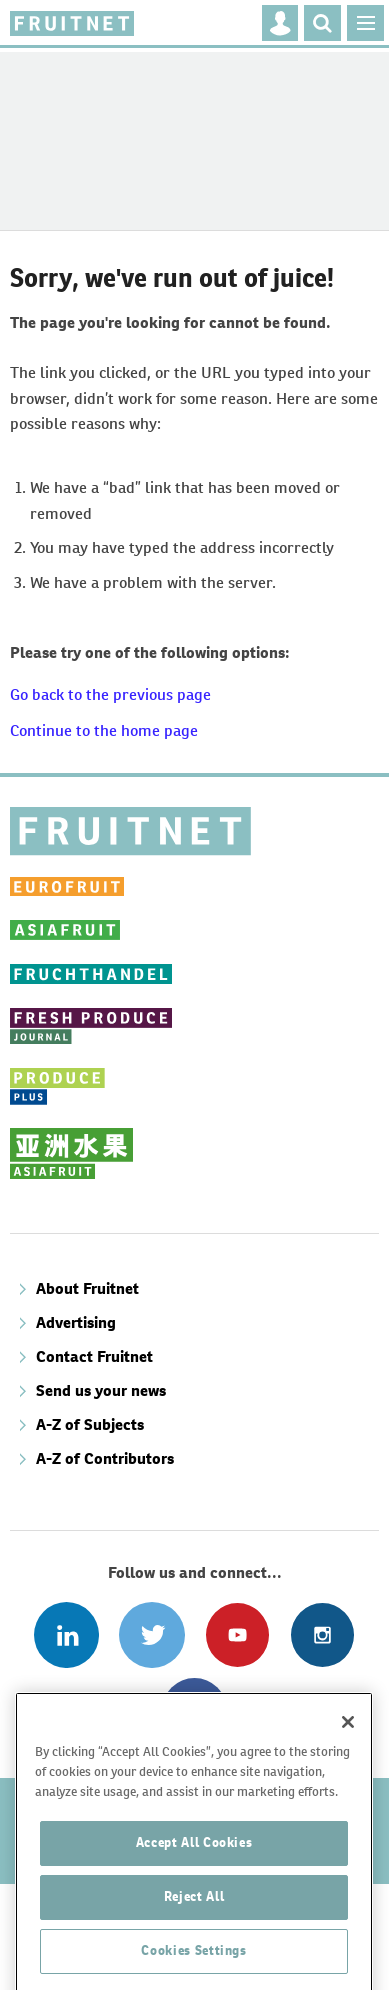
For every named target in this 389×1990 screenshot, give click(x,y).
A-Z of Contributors (105, 1458)
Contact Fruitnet (94, 1356)
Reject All (194, 1951)
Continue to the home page (104, 730)
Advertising (76, 1322)
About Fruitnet (87, 1288)
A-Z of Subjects (90, 1424)
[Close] (348, 1777)
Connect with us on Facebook (194, 1710)
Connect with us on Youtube (237, 1634)
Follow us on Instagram (322, 1634)
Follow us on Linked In (66, 1634)
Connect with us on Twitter (151, 1634)
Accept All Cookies (194, 1897)
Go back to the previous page (110, 694)
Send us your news (101, 1390)
